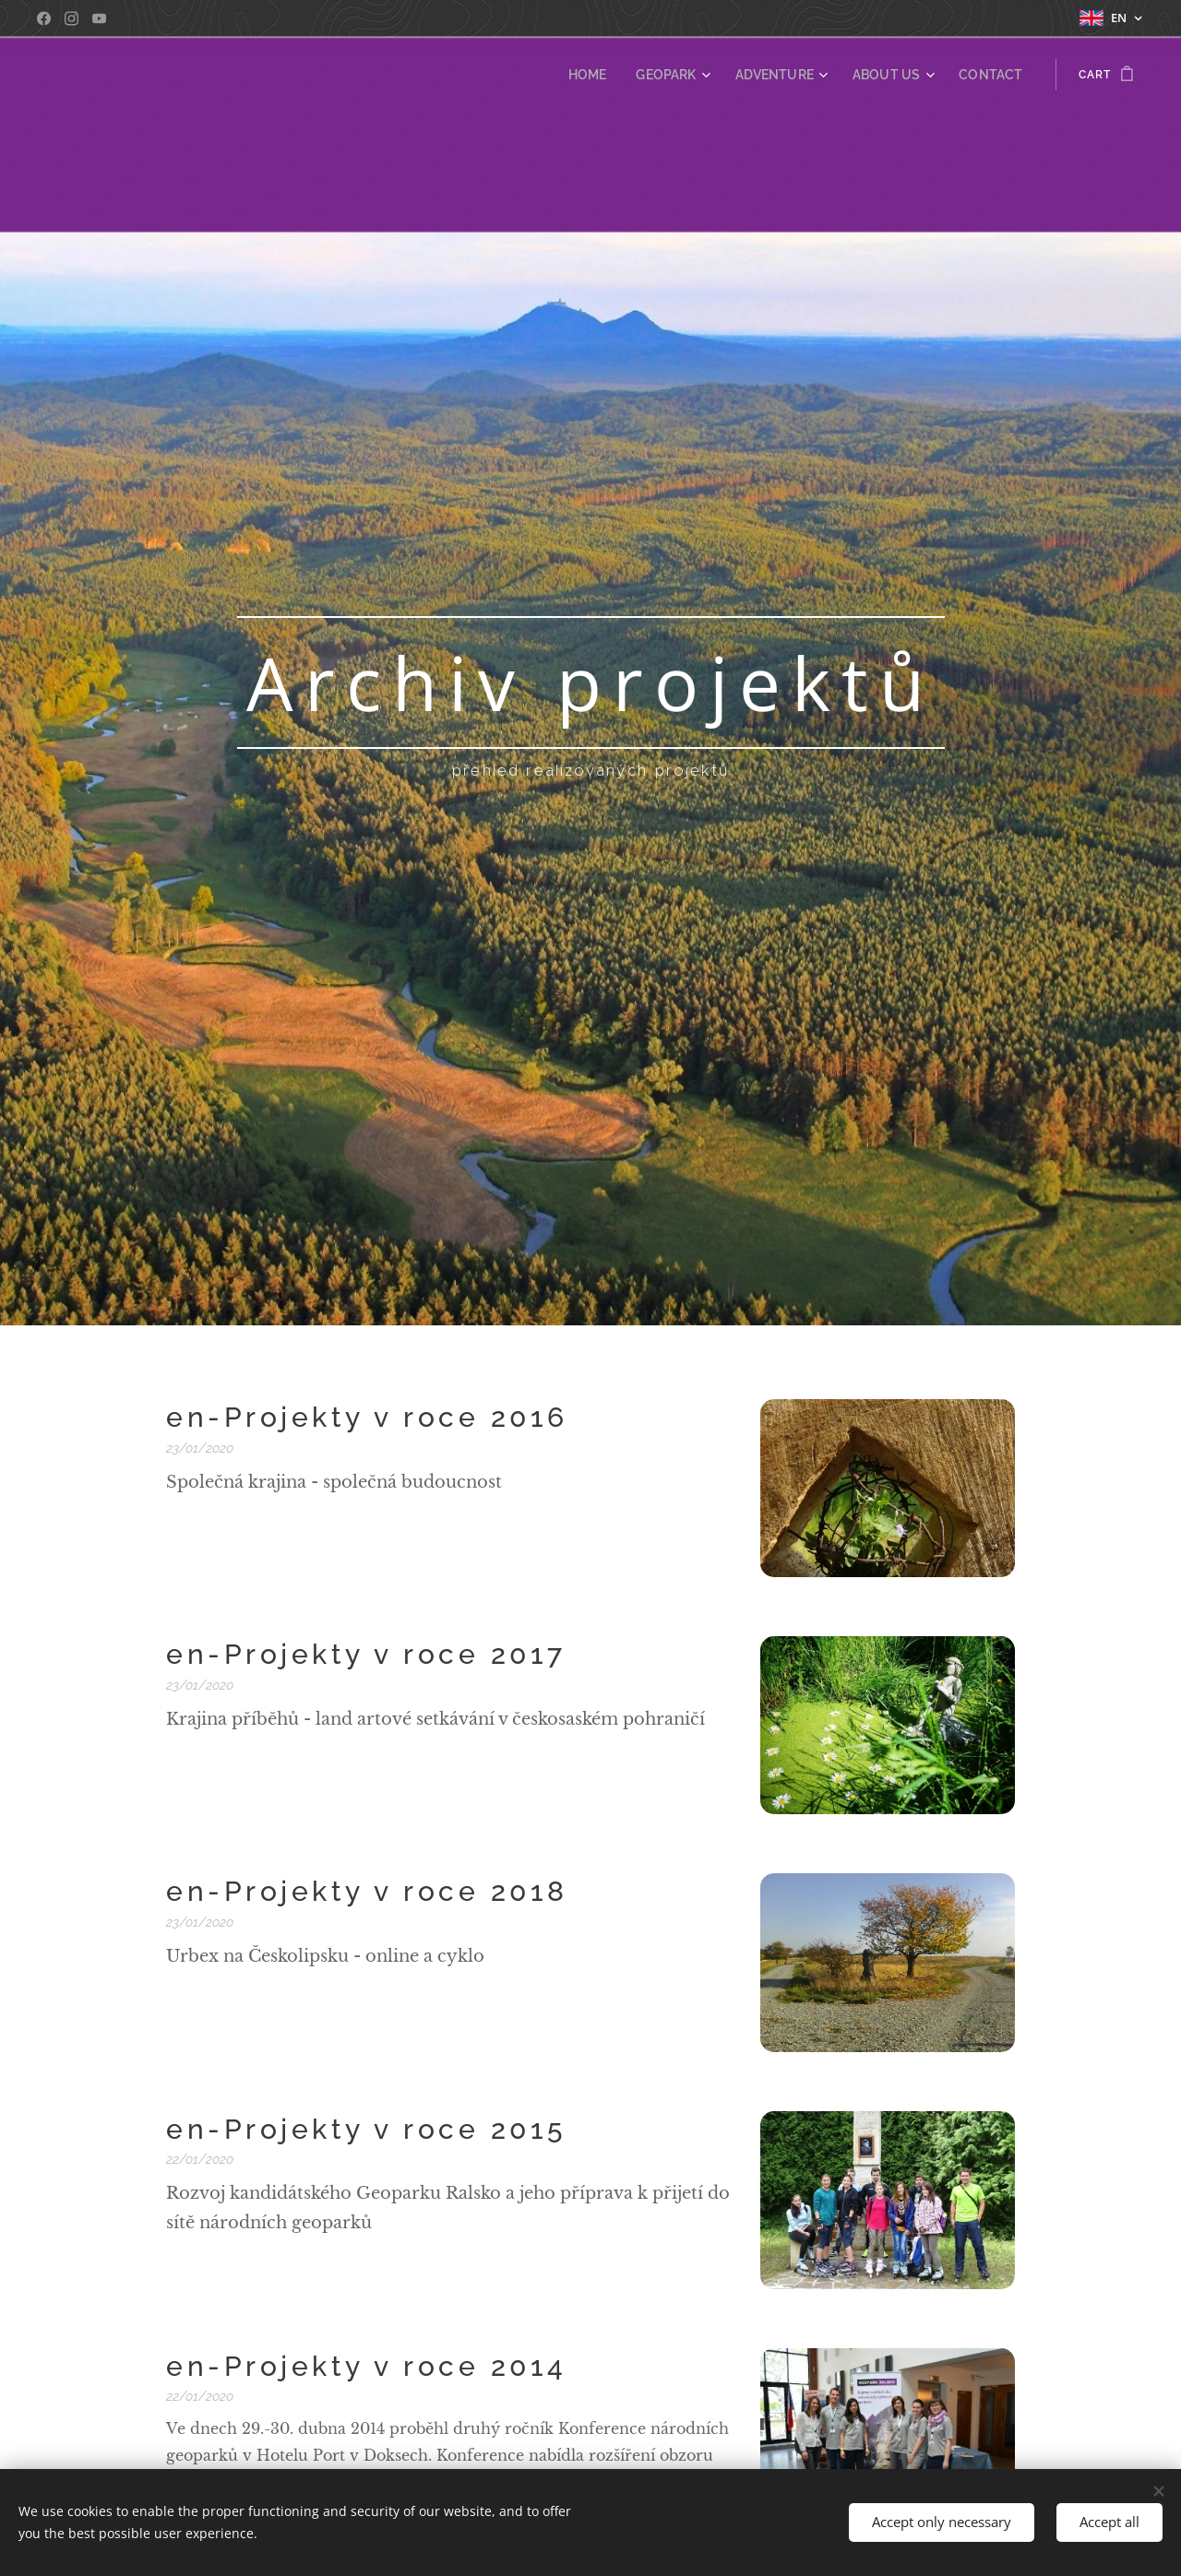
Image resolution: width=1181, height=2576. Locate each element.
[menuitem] (620, 75)
